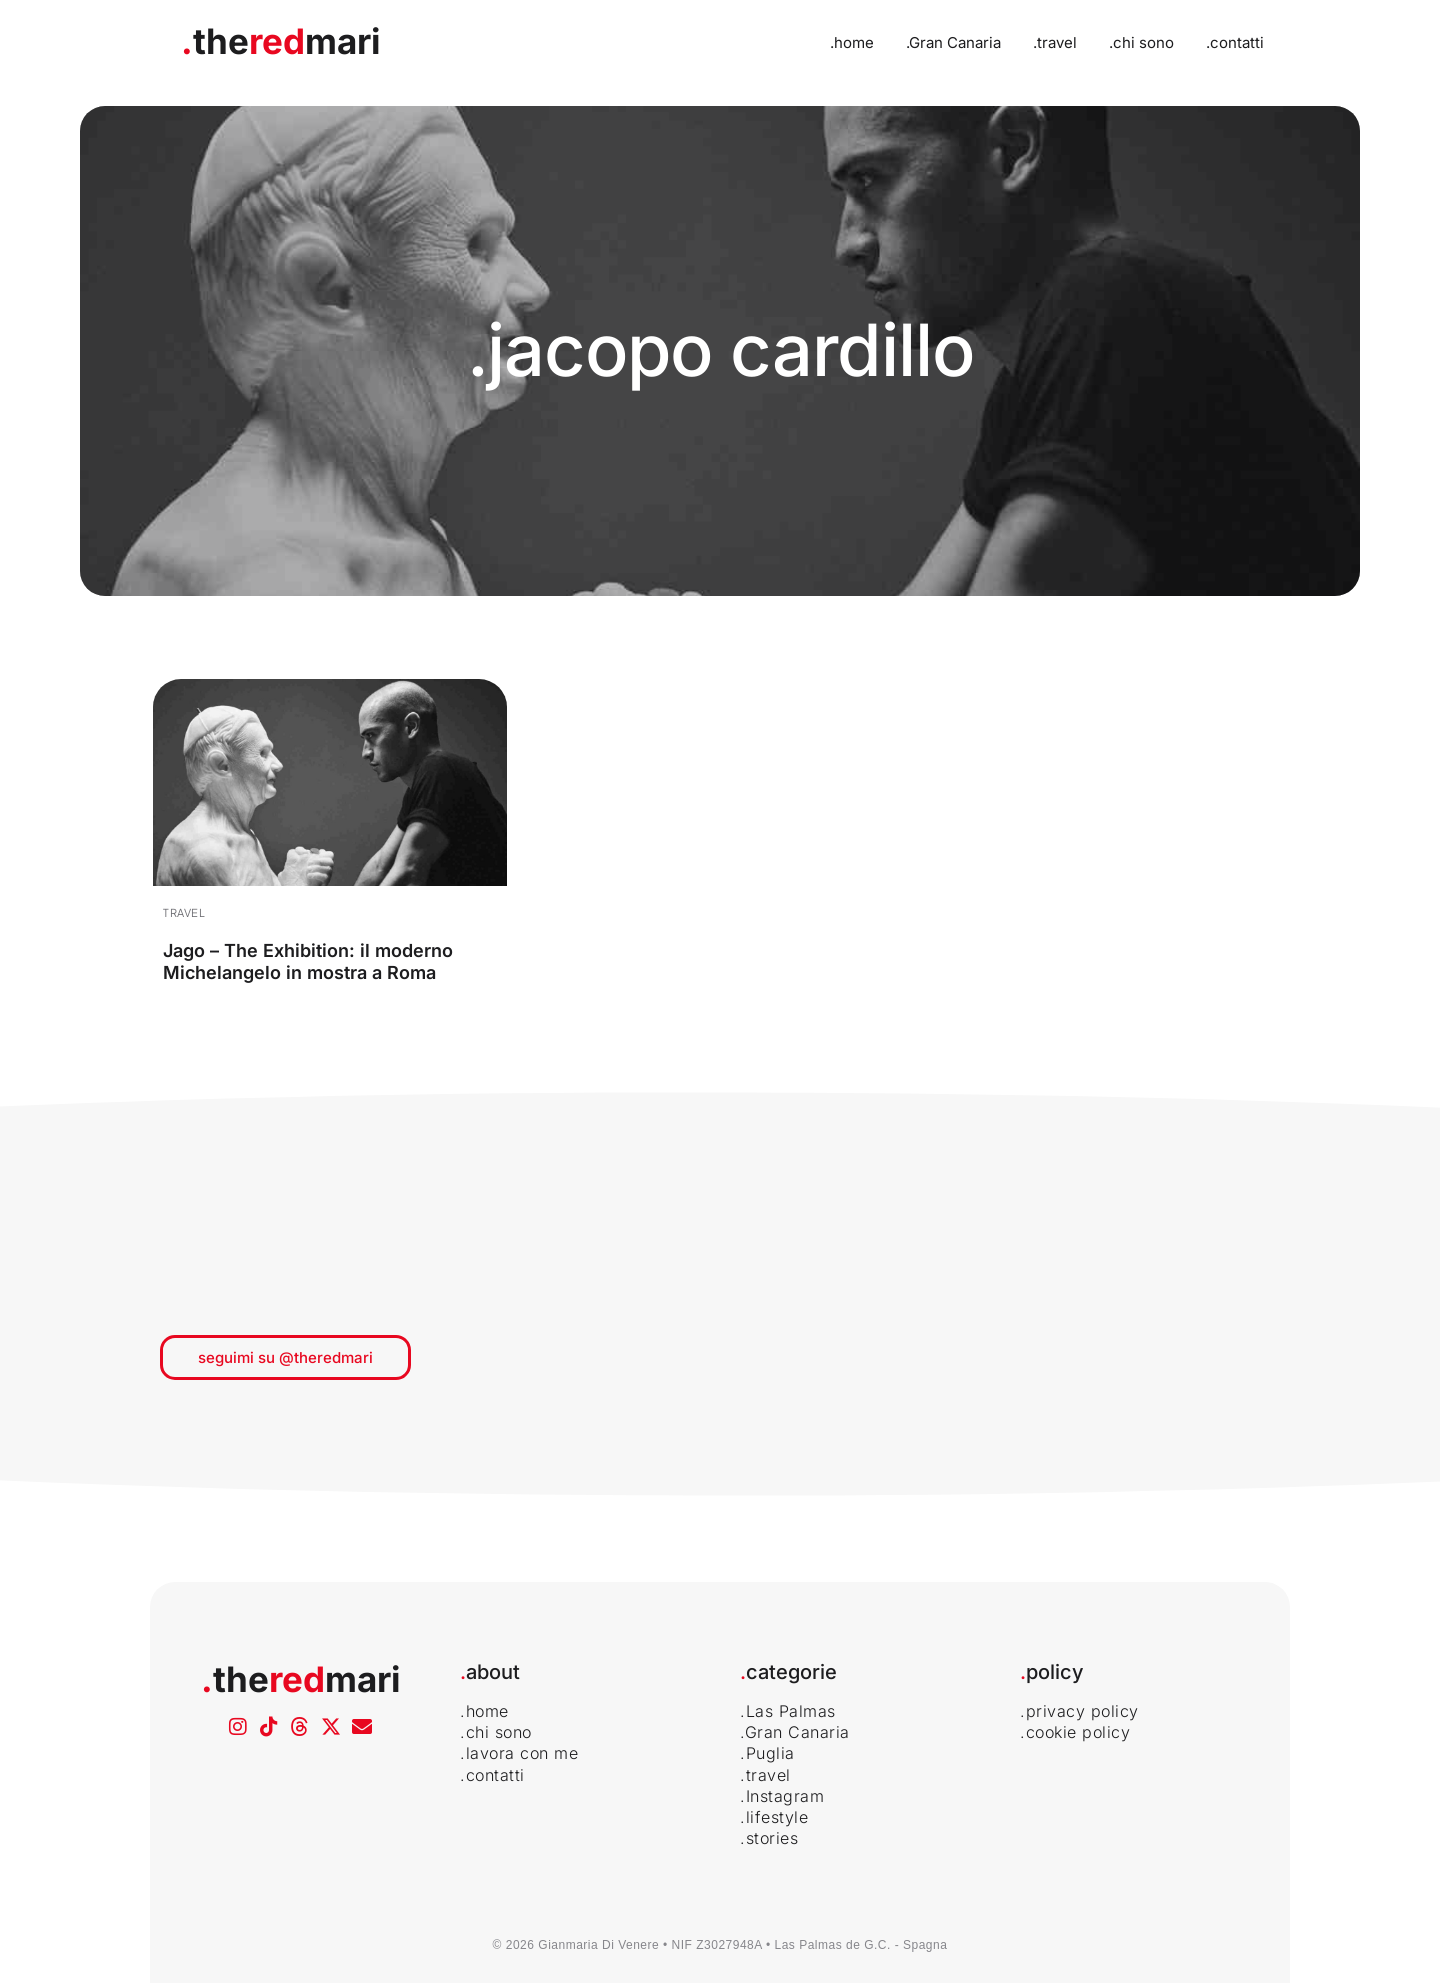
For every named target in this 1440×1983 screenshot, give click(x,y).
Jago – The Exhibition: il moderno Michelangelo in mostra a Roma (308, 961)
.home (852, 42)
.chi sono (1141, 42)
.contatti (1235, 42)
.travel (1055, 42)
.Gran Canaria (953, 42)
